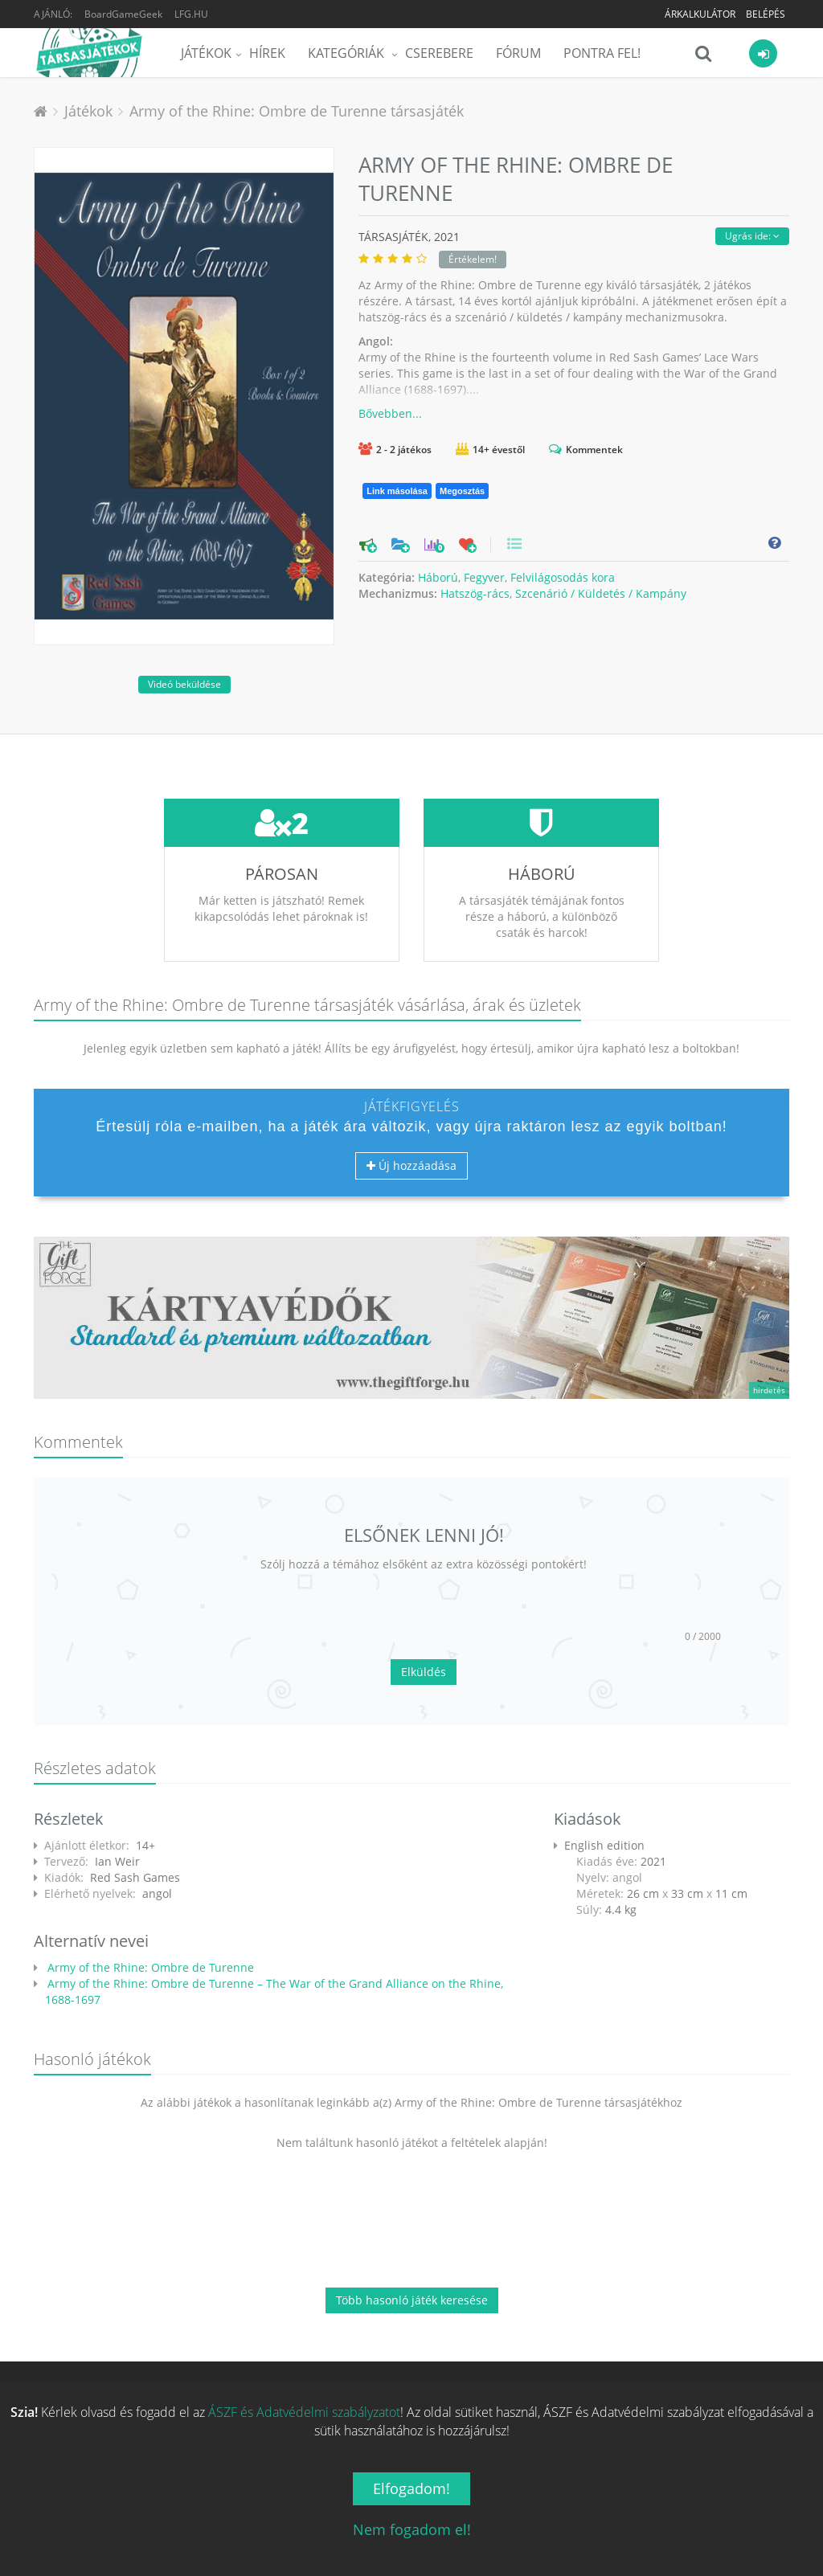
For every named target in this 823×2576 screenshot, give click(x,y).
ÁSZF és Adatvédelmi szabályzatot (304, 2412)
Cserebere (439, 53)
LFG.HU (191, 14)
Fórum (518, 53)
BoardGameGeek (123, 14)
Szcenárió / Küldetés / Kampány (600, 593)
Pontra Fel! (602, 53)
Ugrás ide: (752, 236)
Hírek (267, 53)
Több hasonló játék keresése (412, 2300)
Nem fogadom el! (412, 2529)
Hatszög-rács (475, 593)
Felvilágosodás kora (562, 577)
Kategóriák (347, 53)
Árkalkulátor (700, 14)
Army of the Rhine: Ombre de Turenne (149, 1967)
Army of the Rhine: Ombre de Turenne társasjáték (296, 111)
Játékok (206, 53)
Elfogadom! (411, 2488)
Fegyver (484, 577)
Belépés (765, 14)
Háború (438, 577)
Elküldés (423, 1671)
